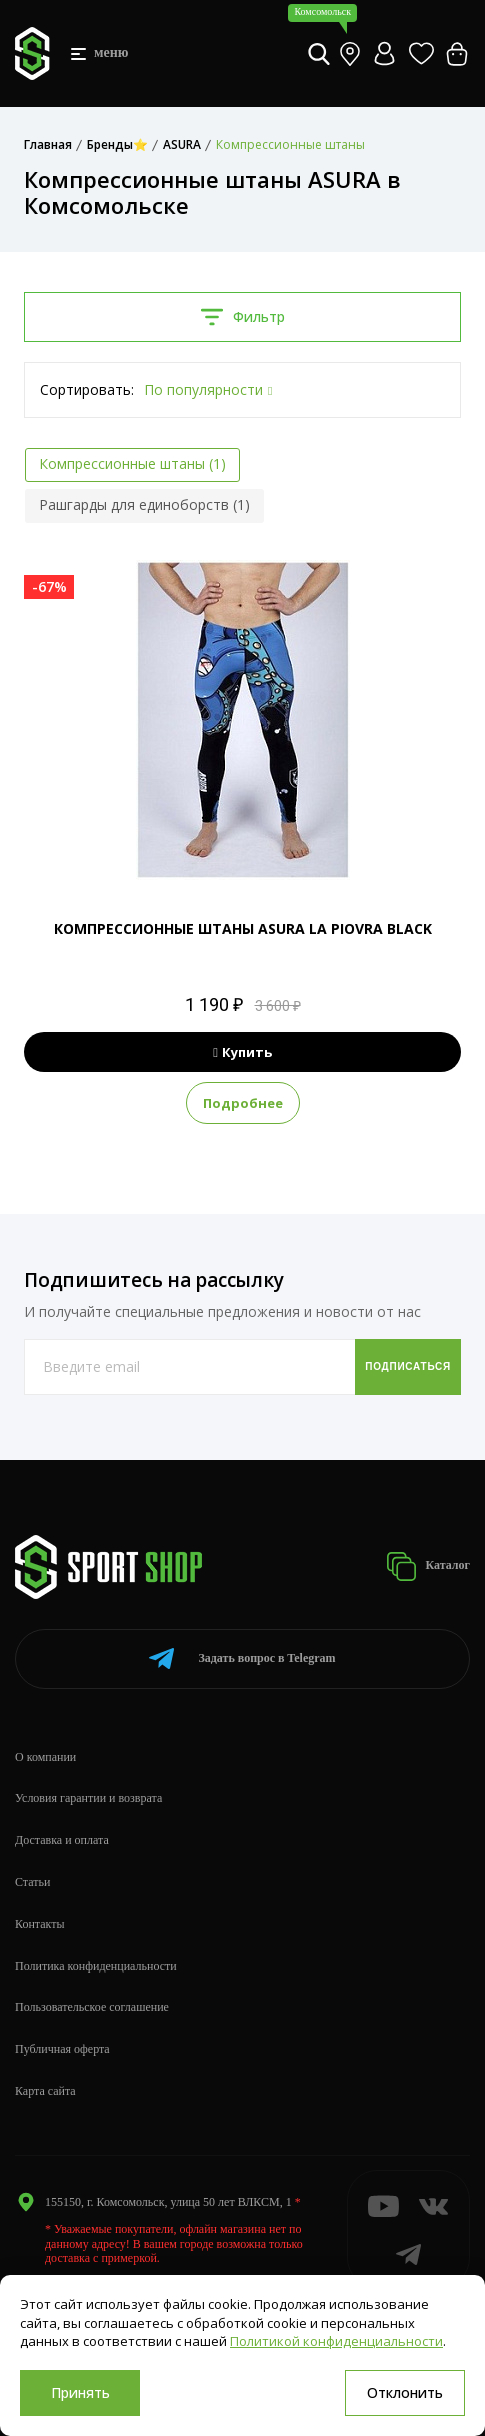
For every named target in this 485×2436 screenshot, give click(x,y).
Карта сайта (45, 2091)
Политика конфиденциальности (96, 1966)
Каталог (428, 1566)
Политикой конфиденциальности (336, 2341)
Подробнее (243, 1103)
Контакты (40, 1924)
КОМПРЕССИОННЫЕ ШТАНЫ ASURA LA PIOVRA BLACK (243, 928)
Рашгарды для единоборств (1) (144, 504)
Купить (242, 1052)
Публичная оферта (62, 2049)
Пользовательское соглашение (92, 2007)
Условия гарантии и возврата (88, 1798)
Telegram (242, 1658)
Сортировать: (87, 389)
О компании (45, 1757)
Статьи (32, 1882)
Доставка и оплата (62, 1840)
